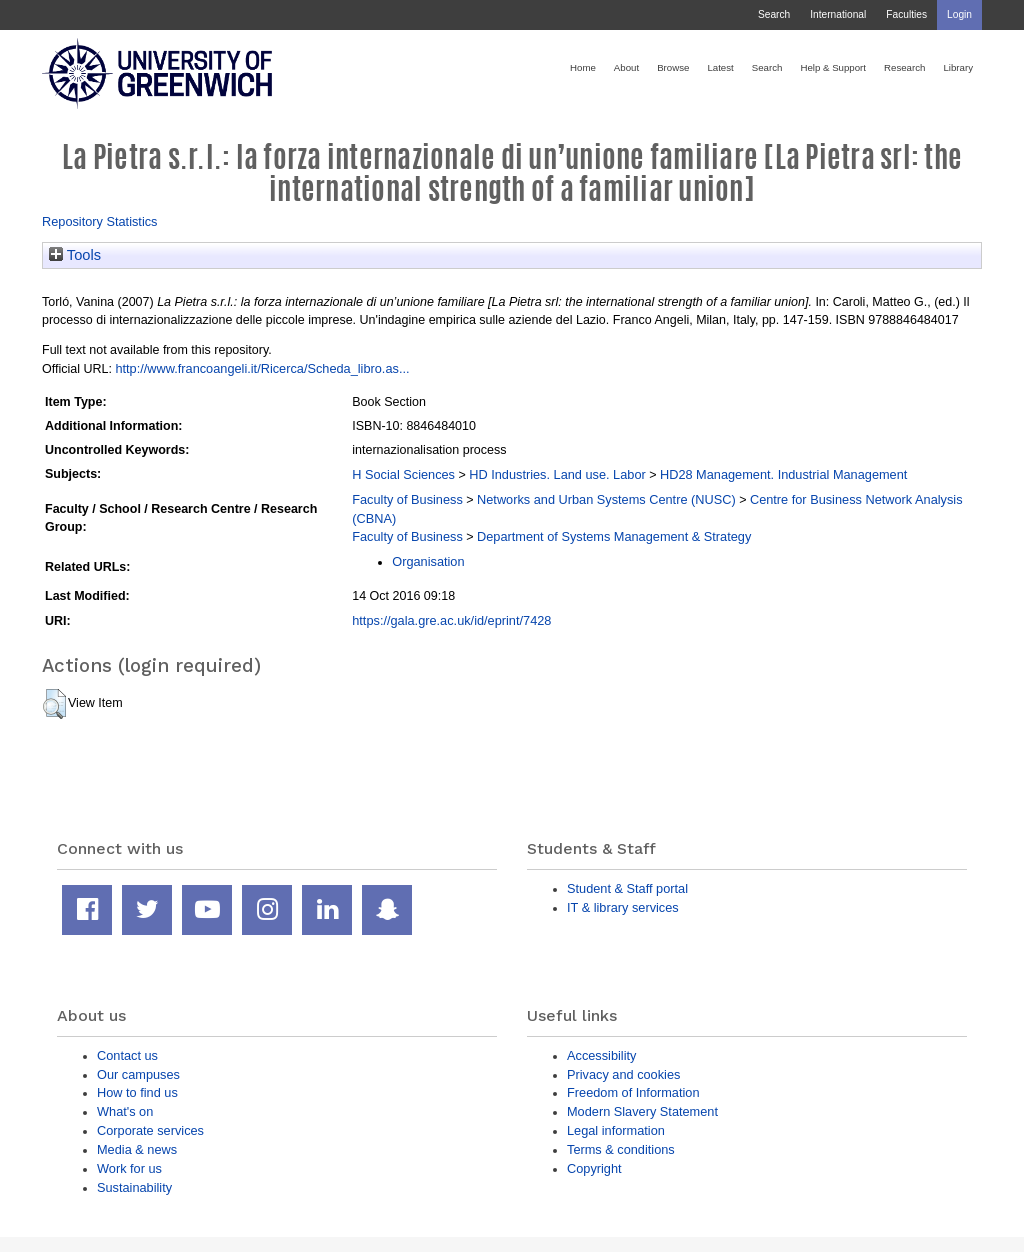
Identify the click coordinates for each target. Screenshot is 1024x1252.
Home (583, 67)
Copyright (594, 1168)
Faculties (906, 14)
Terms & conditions (621, 1149)
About (626, 67)
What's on (125, 1111)
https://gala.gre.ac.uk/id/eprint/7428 (451, 620)
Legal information (616, 1130)
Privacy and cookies (623, 1074)
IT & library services (623, 907)
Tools (75, 255)
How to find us (137, 1092)
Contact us (127, 1055)
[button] (54, 704)
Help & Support (833, 67)
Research (904, 67)
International (838, 14)
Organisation (428, 561)
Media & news (137, 1149)
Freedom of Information (633, 1092)
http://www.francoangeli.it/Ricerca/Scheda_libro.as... (262, 368)
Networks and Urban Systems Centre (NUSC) (606, 499)
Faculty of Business (407, 499)
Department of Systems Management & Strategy (614, 536)
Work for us (129, 1168)
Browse (673, 67)
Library (958, 67)
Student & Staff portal (627, 888)
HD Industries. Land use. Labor (557, 474)
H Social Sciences (403, 474)
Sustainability (134, 1187)
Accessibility (601, 1055)
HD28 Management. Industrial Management (783, 474)
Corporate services (150, 1130)
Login (959, 14)
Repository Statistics (100, 221)
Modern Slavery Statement (642, 1111)
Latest (720, 67)
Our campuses (138, 1074)
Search (774, 14)
